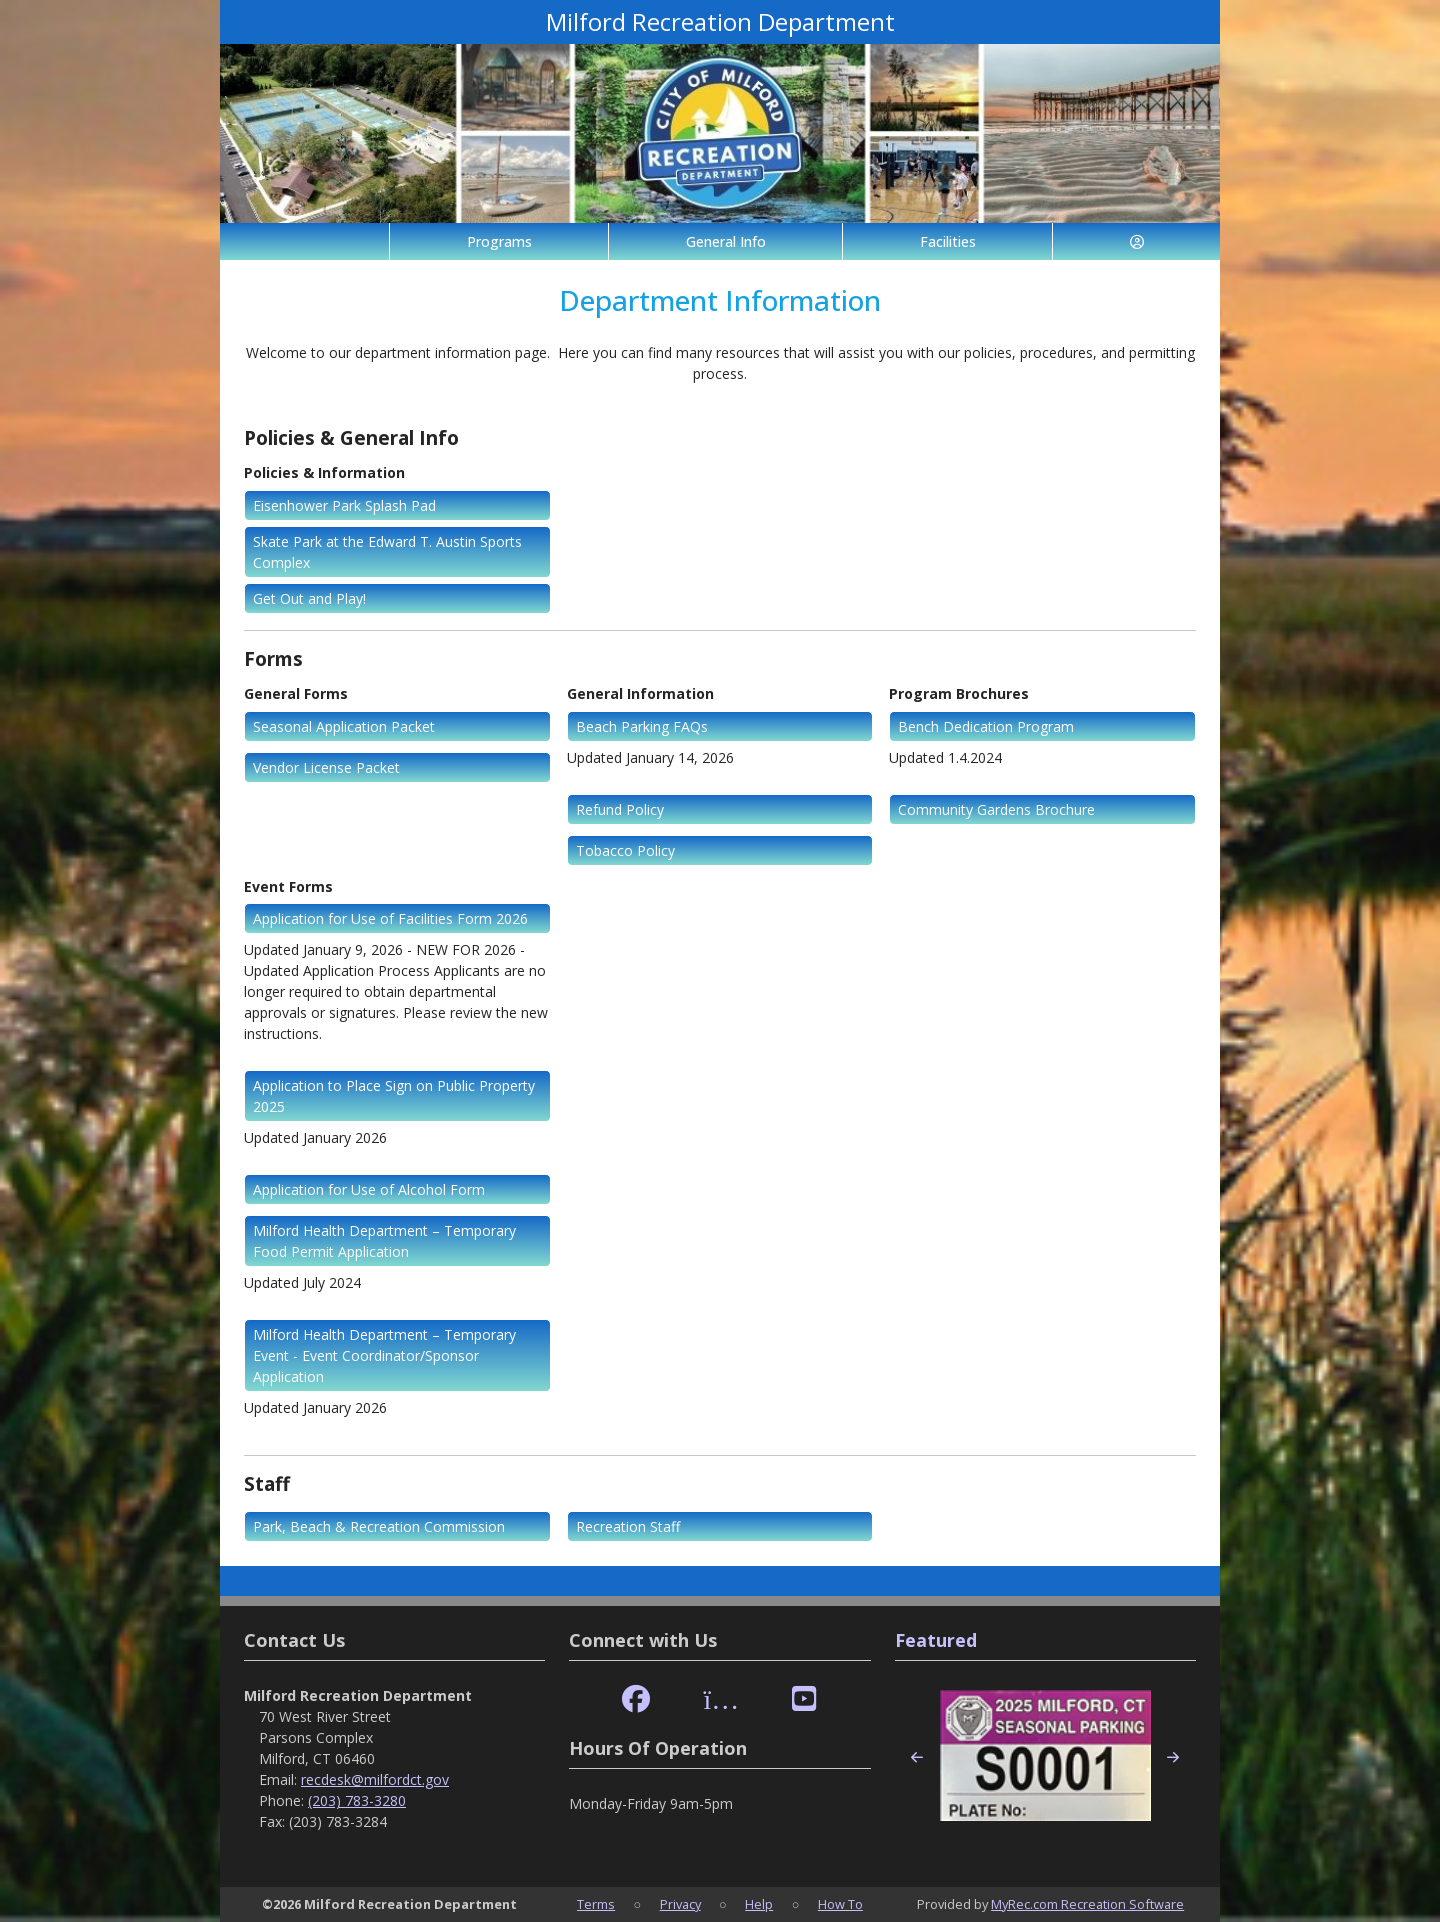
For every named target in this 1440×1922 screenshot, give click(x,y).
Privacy (680, 1904)
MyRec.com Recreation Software (1087, 1904)
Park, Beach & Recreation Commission (379, 1526)
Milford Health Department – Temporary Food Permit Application (384, 1241)
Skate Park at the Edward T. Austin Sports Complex (387, 552)
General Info (726, 241)
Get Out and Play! (309, 598)
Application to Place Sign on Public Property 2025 (394, 1096)
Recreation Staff (628, 1526)
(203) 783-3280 (357, 1800)
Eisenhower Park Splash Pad (344, 505)
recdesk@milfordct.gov (375, 1779)
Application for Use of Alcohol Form (369, 1189)
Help (759, 1904)
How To (840, 1904)
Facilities (948, 241)
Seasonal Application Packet (344, 726)
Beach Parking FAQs (642, 726)
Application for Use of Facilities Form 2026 (390, 918)
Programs (499, 241)
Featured (936, 1640)
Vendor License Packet (326, 767)
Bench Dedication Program (986, 726)
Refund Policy (620, 809)
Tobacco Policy (625, 850)
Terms (596, 1904)
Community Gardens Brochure (996, 809)
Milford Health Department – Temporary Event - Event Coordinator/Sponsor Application (384, 1355)
